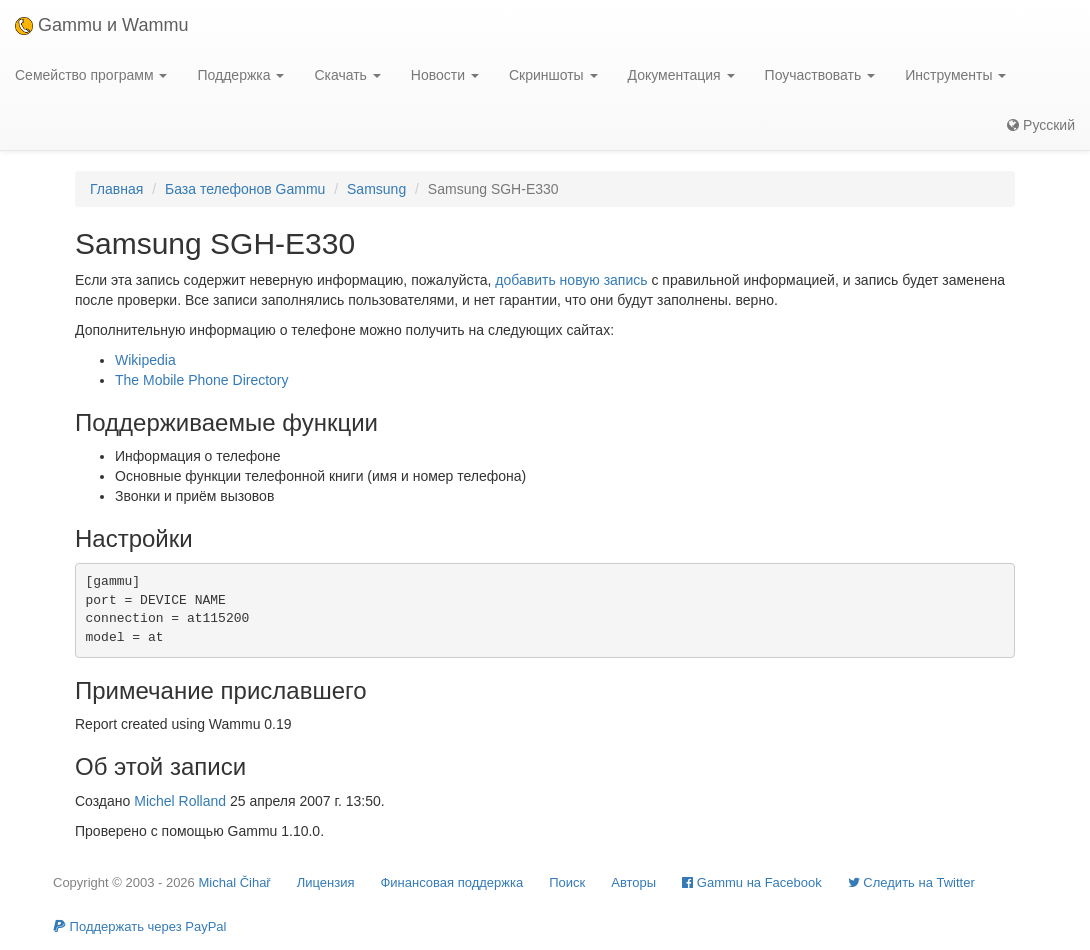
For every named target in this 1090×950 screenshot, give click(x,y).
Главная (116, 189)
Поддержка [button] (240, 75)
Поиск (567, 882)
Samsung (376, 189)
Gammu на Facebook (752, 882)
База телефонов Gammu (245, 189)
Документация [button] (681, 75)
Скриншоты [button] (553, 75)
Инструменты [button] (955, 75)
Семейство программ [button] (91, 75)
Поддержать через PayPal (139, 926)
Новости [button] (445, 75)
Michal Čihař (234, 882)
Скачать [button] (347, 75)
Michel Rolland (180, 801)
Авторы (633, 882)
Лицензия (326, 882)
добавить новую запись (571, 280)
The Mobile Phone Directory (202, 380)
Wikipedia (145, 360)
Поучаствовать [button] (820, 75)
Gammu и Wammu (101, 25)
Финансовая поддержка (451, 882)
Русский (1041, 125)
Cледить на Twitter (911, 882)
